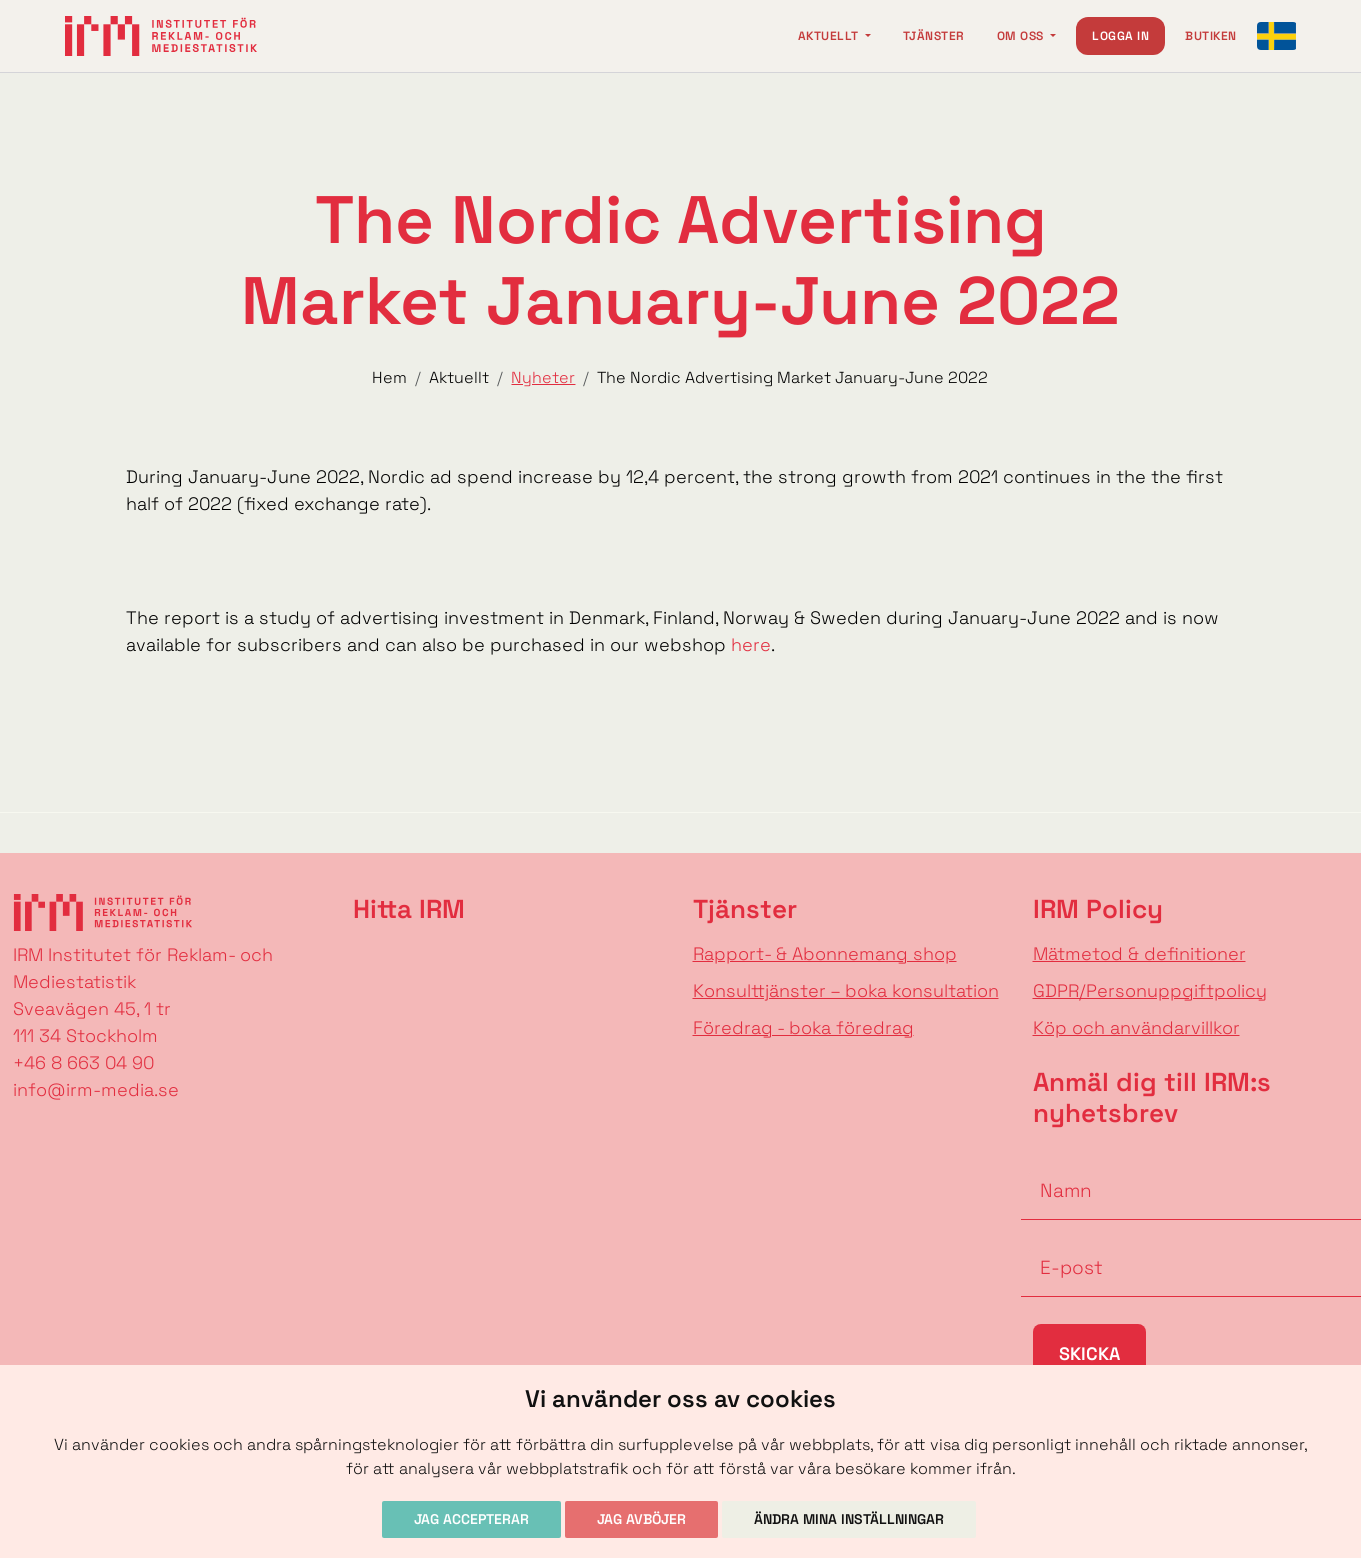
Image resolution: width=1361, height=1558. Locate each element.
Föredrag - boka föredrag (803, 1027)
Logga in (1120, 36)
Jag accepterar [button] (471, 1519)
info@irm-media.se (96, 1089)
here (751, 644)
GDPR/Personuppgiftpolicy (1150, 990)
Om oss (1022, 36)
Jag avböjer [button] (641, 1519)
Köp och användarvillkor (1136, 1027)
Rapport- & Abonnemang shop (825, 953)
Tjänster (934, 36)
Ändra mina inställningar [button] (849, 1519)
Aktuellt (830, 36)
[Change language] (1277, 36)
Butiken (1210, 36)
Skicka (1089, 1353)
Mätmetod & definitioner (1139, 953)
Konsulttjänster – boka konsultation (846, 990)
